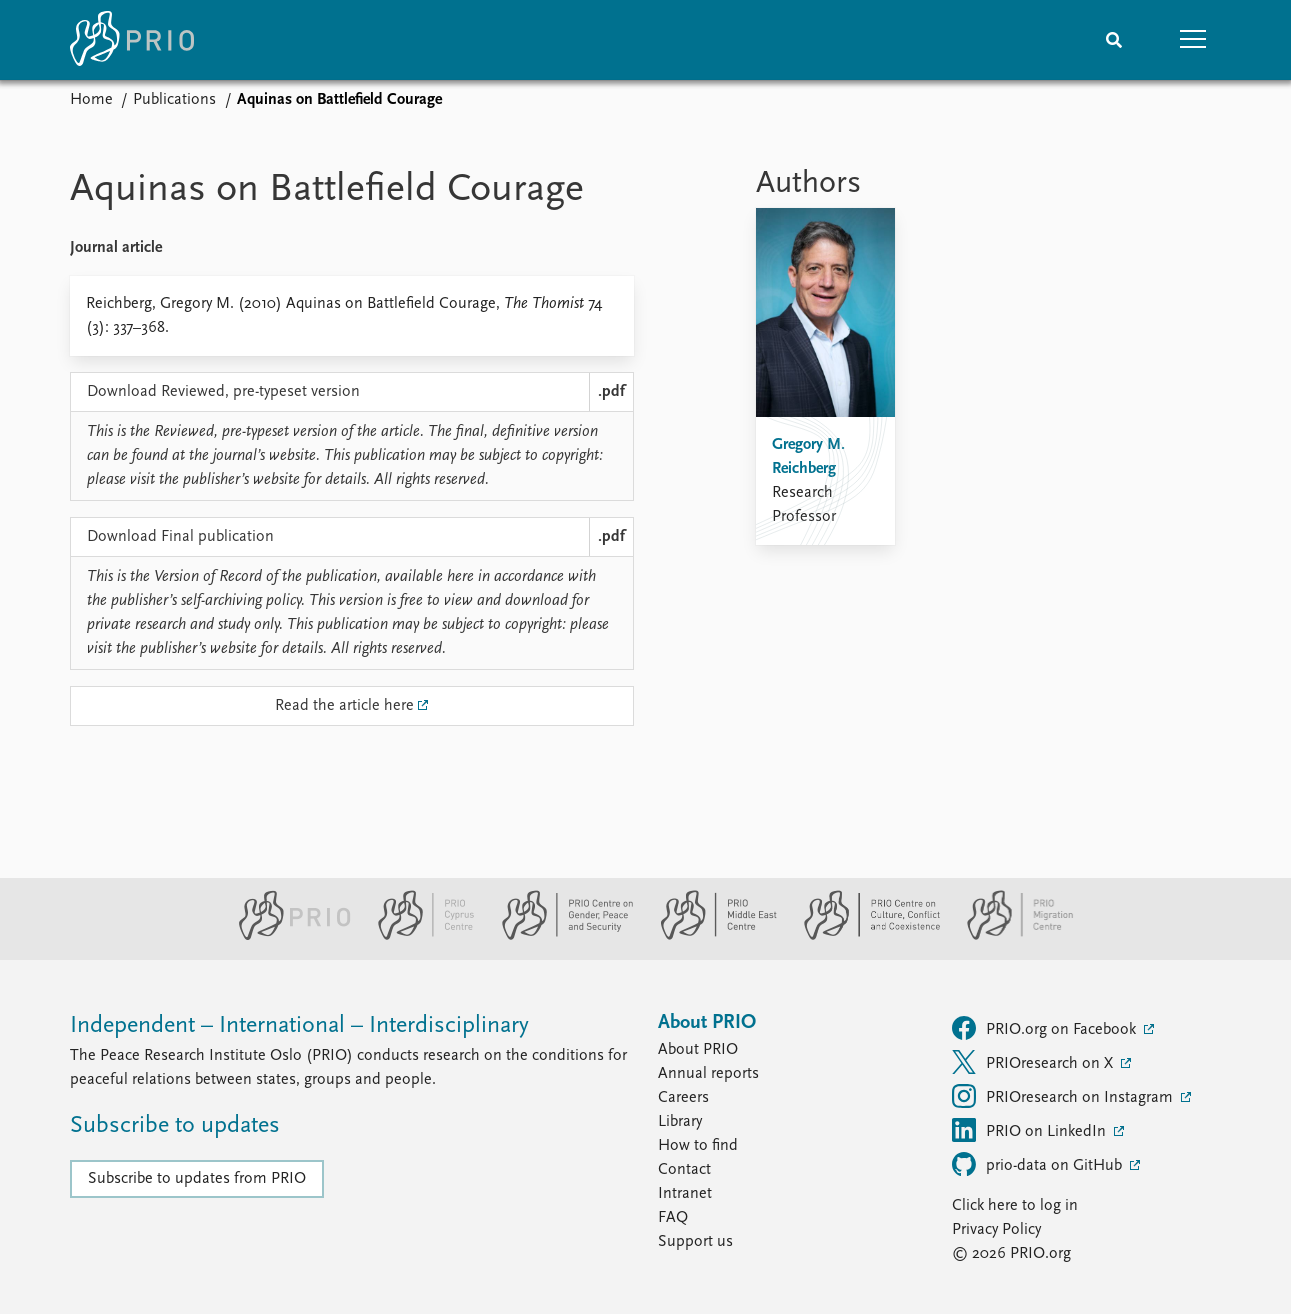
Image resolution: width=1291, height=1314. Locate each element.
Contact (684, 1170)
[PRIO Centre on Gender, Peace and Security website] (559, 936)
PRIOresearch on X (1034, 1062)
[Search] (1114, 40)
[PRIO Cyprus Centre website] (418, 936)
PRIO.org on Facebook (1046, 1028)
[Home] (132, 40)
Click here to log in (1015, 1206)
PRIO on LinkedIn (1031, 1130)
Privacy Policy (996, 1230)
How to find (698, 1146)
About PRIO (698, 1050)
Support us (695, 1242)
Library (680, 1122)
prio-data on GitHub (1039, 1164)
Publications (174, 100)
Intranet (685, 1194)
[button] (1194, 40)
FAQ (673, 1218)
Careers (683, 1098)
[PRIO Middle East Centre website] (710, 936)
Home (91, 100)
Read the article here (344, 706)
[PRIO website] (286, 936)
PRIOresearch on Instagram (1064, 1096)
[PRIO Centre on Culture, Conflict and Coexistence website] (863, 936)
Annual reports (708, 1074)
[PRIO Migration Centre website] (1010, 936)
